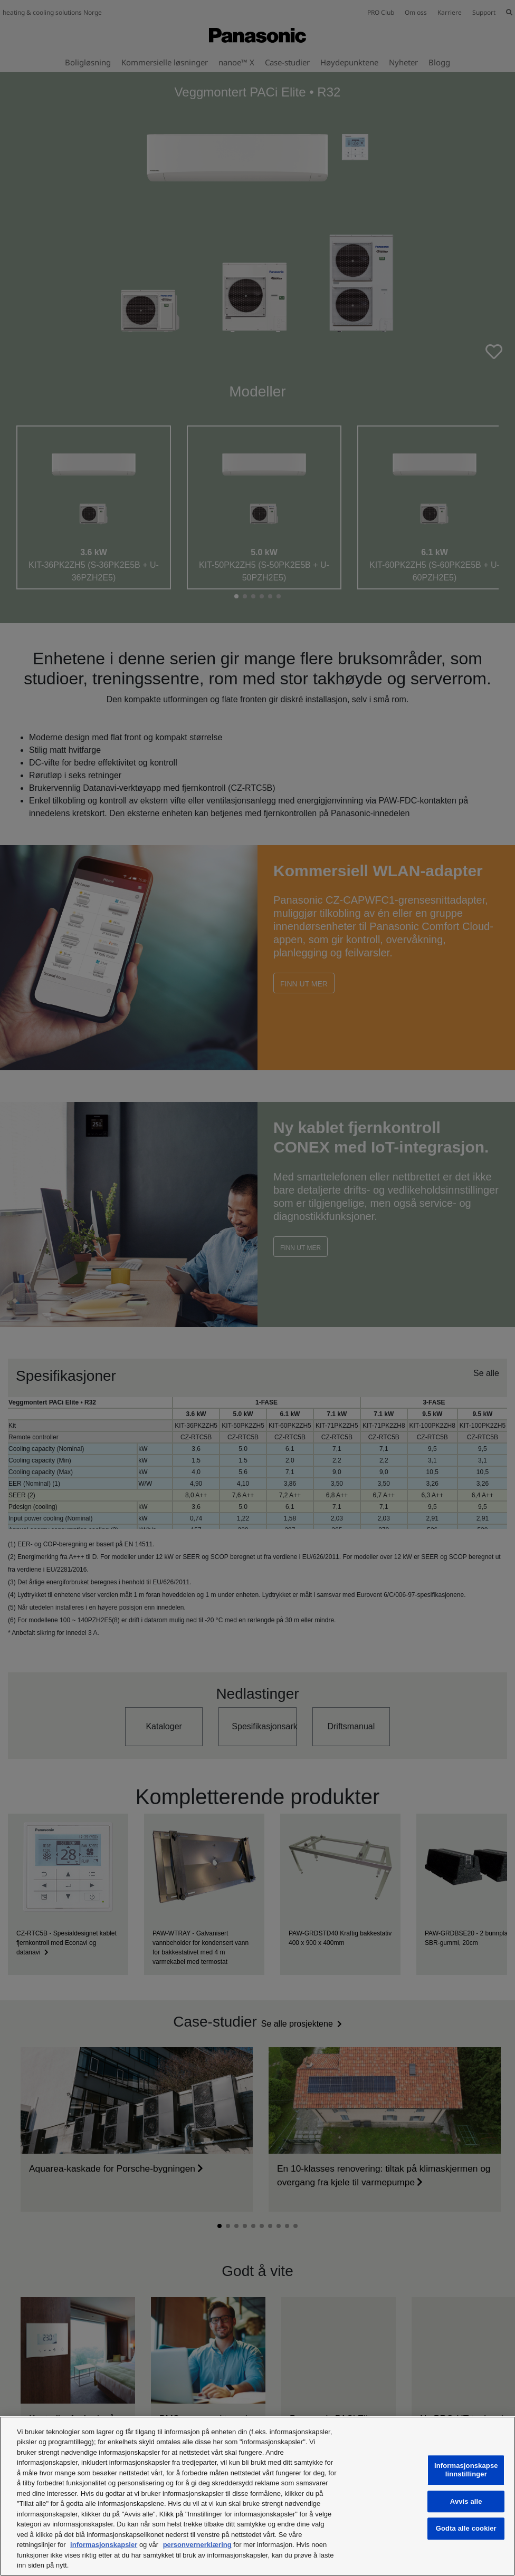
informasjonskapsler (103, 2545)
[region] (257, 2496)
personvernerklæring (197, 2545)
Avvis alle (466, 2501)
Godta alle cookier (466, 2529)
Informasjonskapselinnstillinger (466, 2470)
